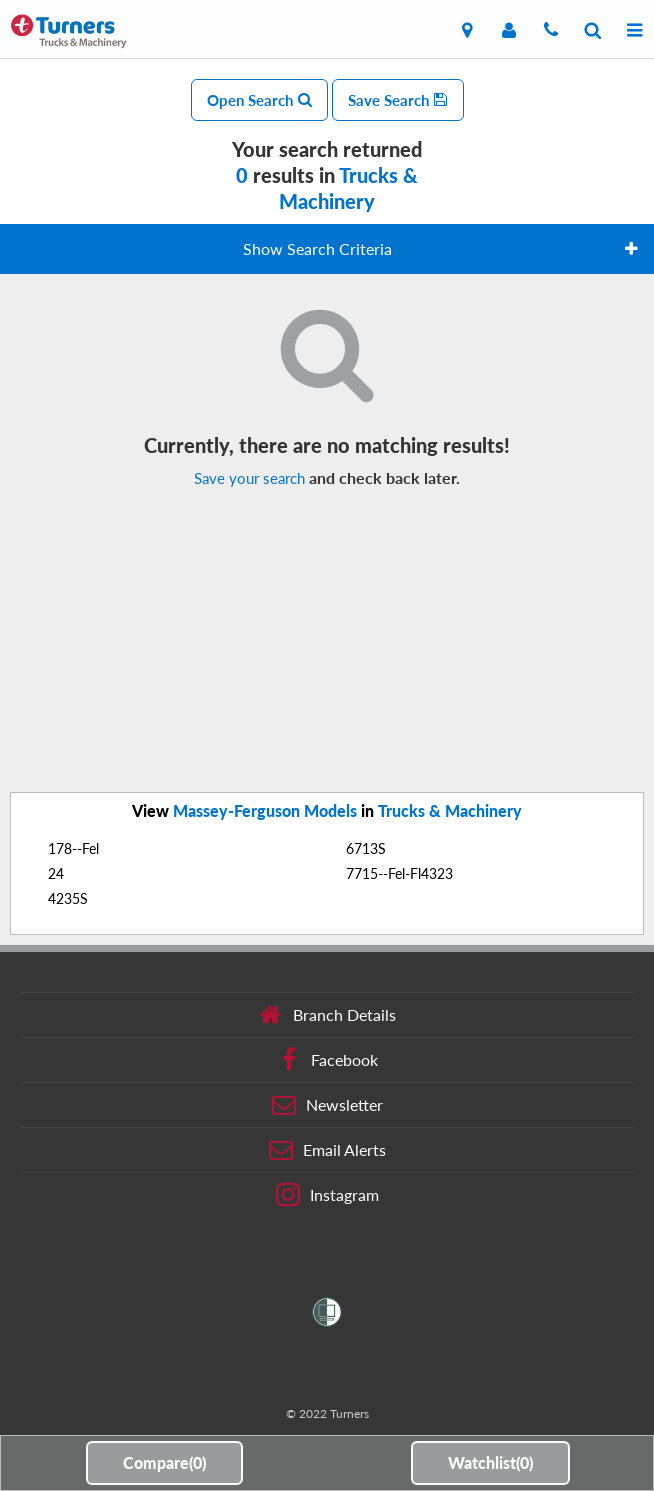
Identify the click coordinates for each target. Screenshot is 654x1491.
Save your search (249, 478)
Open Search (259, 100)
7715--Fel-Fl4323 (399, 873)
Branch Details (327, 1015)
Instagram (327, 1195)
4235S (68, 898)
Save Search (398, 100)
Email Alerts (327, 1150)
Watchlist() (490, 1462)
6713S (366, 848)
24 (56, 873)
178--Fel (73, 848)
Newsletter (327, 1105)
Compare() (164, 1462)
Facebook (327, 1060)
